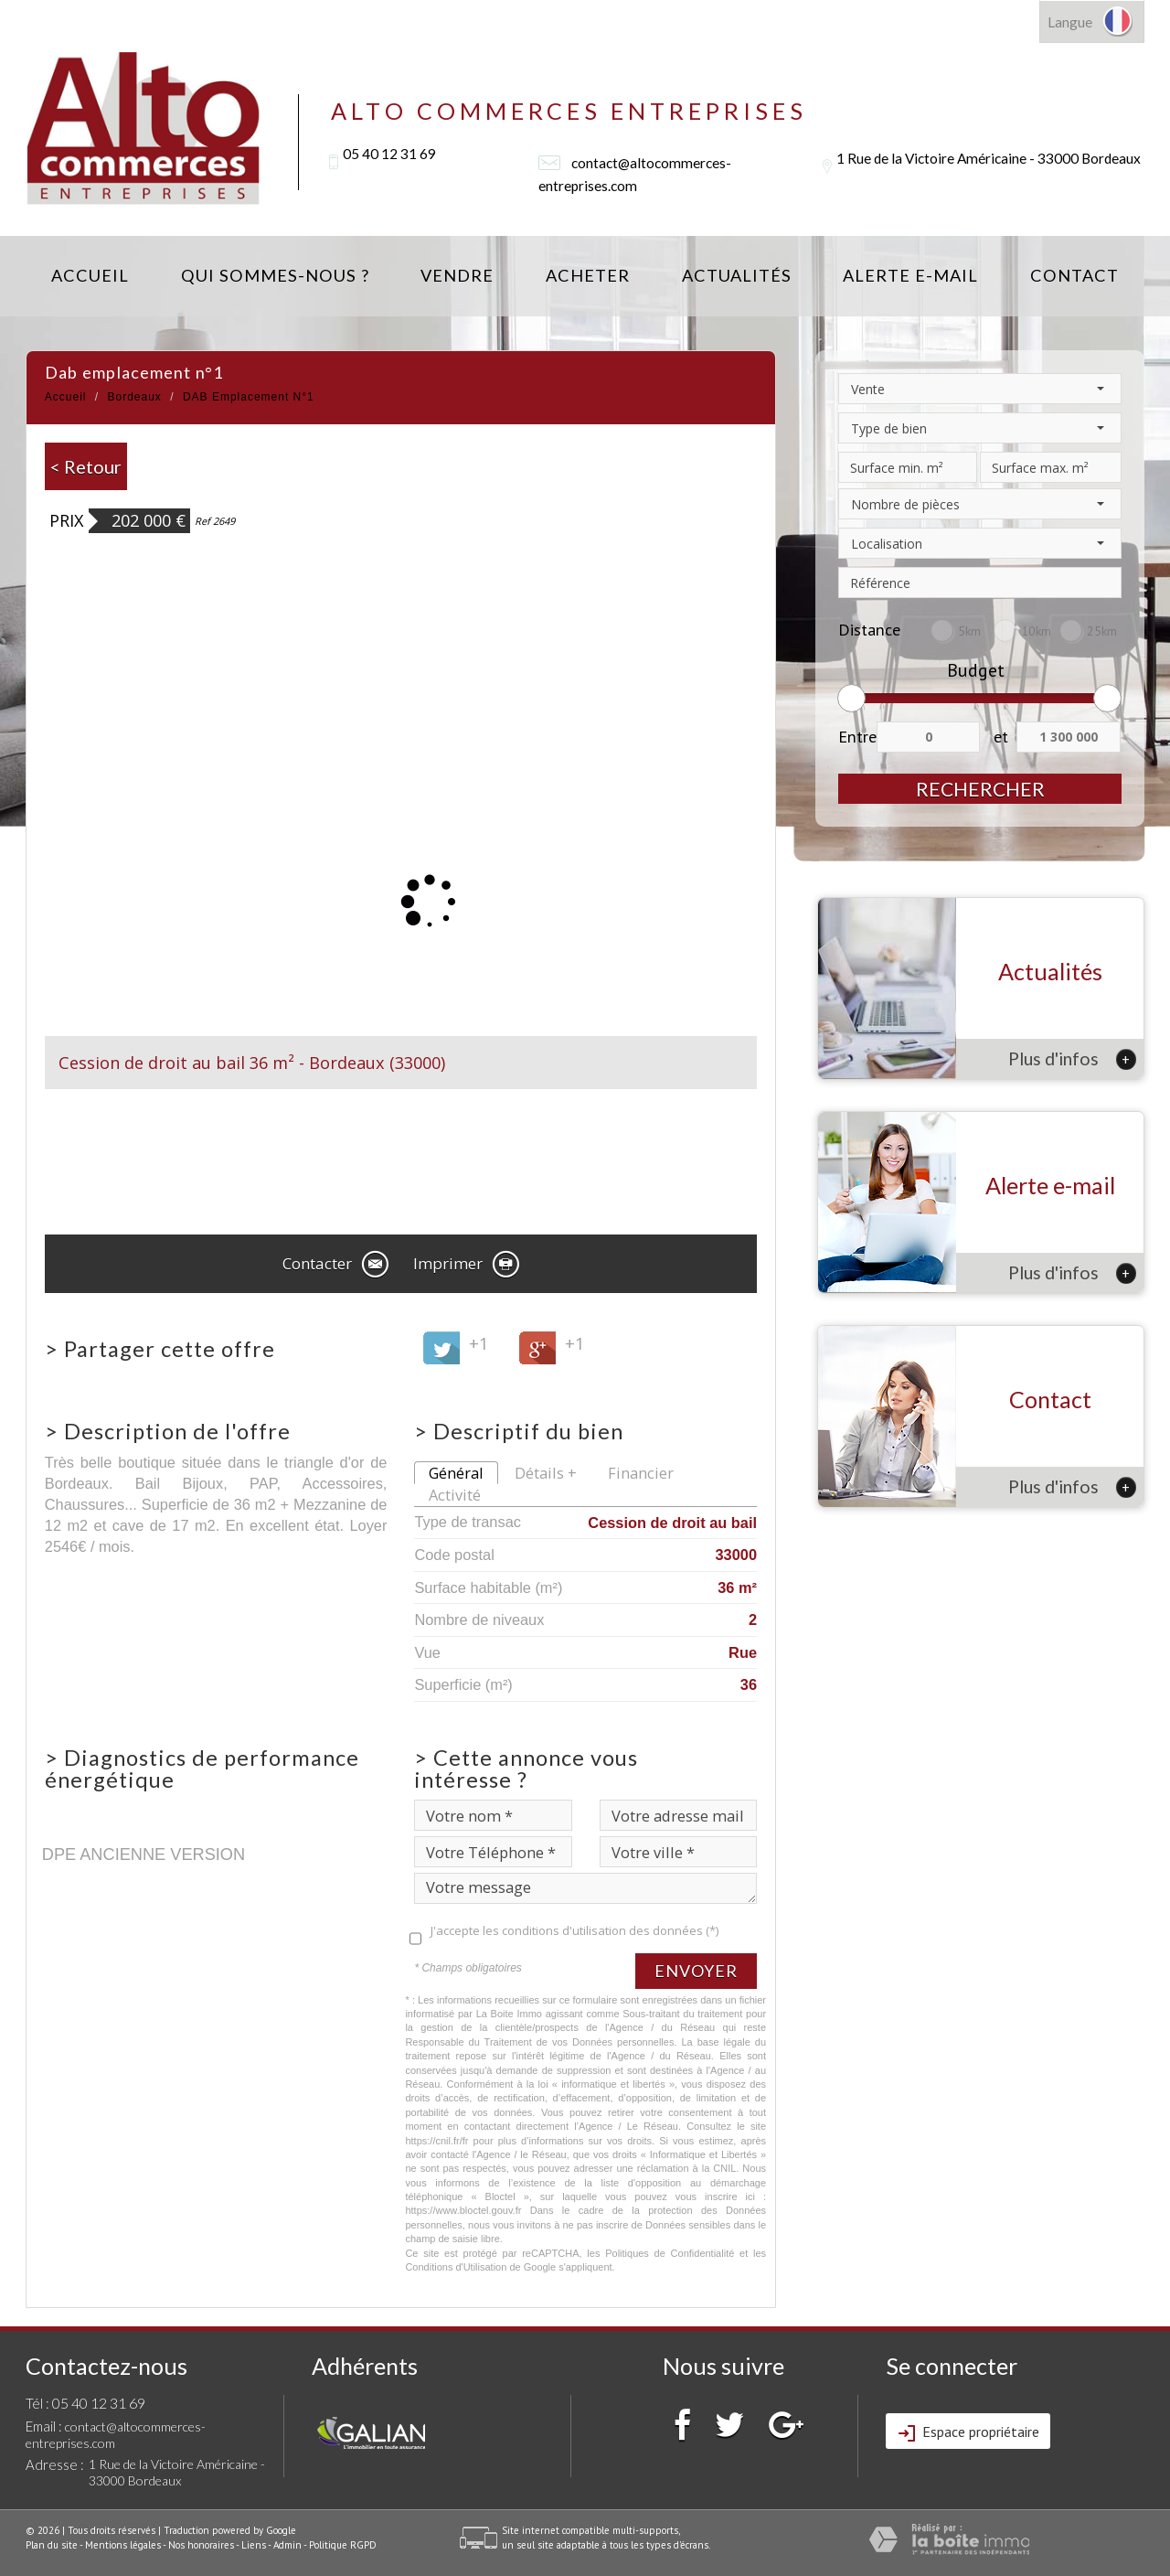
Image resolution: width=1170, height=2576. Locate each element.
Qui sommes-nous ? (275, 275)
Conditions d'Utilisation (455, 2266)
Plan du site (52, 2545)
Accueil (90, 275)
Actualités (737, 275)
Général (456, 1472)
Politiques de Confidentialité (669, 2253)
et (1001, 736)
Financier (641, 1472)
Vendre (457, 275)
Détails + (546, 1472)
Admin (287, 2545)
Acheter (588, 275)
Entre (857, 736)
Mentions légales (123, 2545)
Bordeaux (135, 396)
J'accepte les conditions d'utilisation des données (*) (574, 1930)
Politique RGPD (343, 2545)
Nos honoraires (201, 2545)
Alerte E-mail (910, 275)
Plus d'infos (1072, 1059)
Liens (253, 2545)
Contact (1074, 275)
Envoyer (696, 1971)
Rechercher (980, 788)
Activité (455, 1494)
